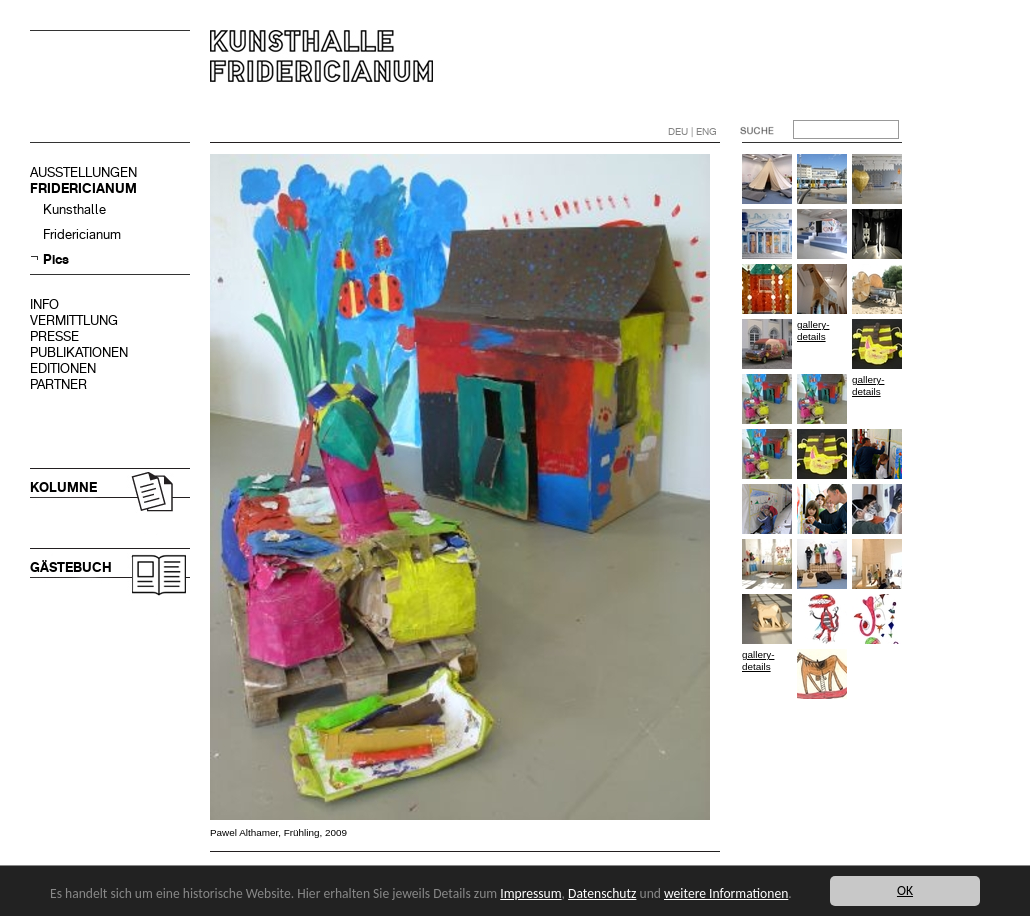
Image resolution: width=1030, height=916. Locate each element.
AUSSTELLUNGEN (83, 172)
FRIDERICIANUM (83, 188)
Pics (56, 259)
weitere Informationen (726, 893)
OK (905, 890)
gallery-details (813, 330)
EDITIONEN (63, 368)
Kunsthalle (74, 209)
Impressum (530, 893)
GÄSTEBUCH (71, 567)
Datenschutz (602, 893)
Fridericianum (82, 234)
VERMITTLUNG (74, 320)
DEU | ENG (692, 131)
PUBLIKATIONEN (79, 352)
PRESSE (54, 336)
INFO (44, 304)
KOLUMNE (63, 487)
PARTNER (58, 384)
